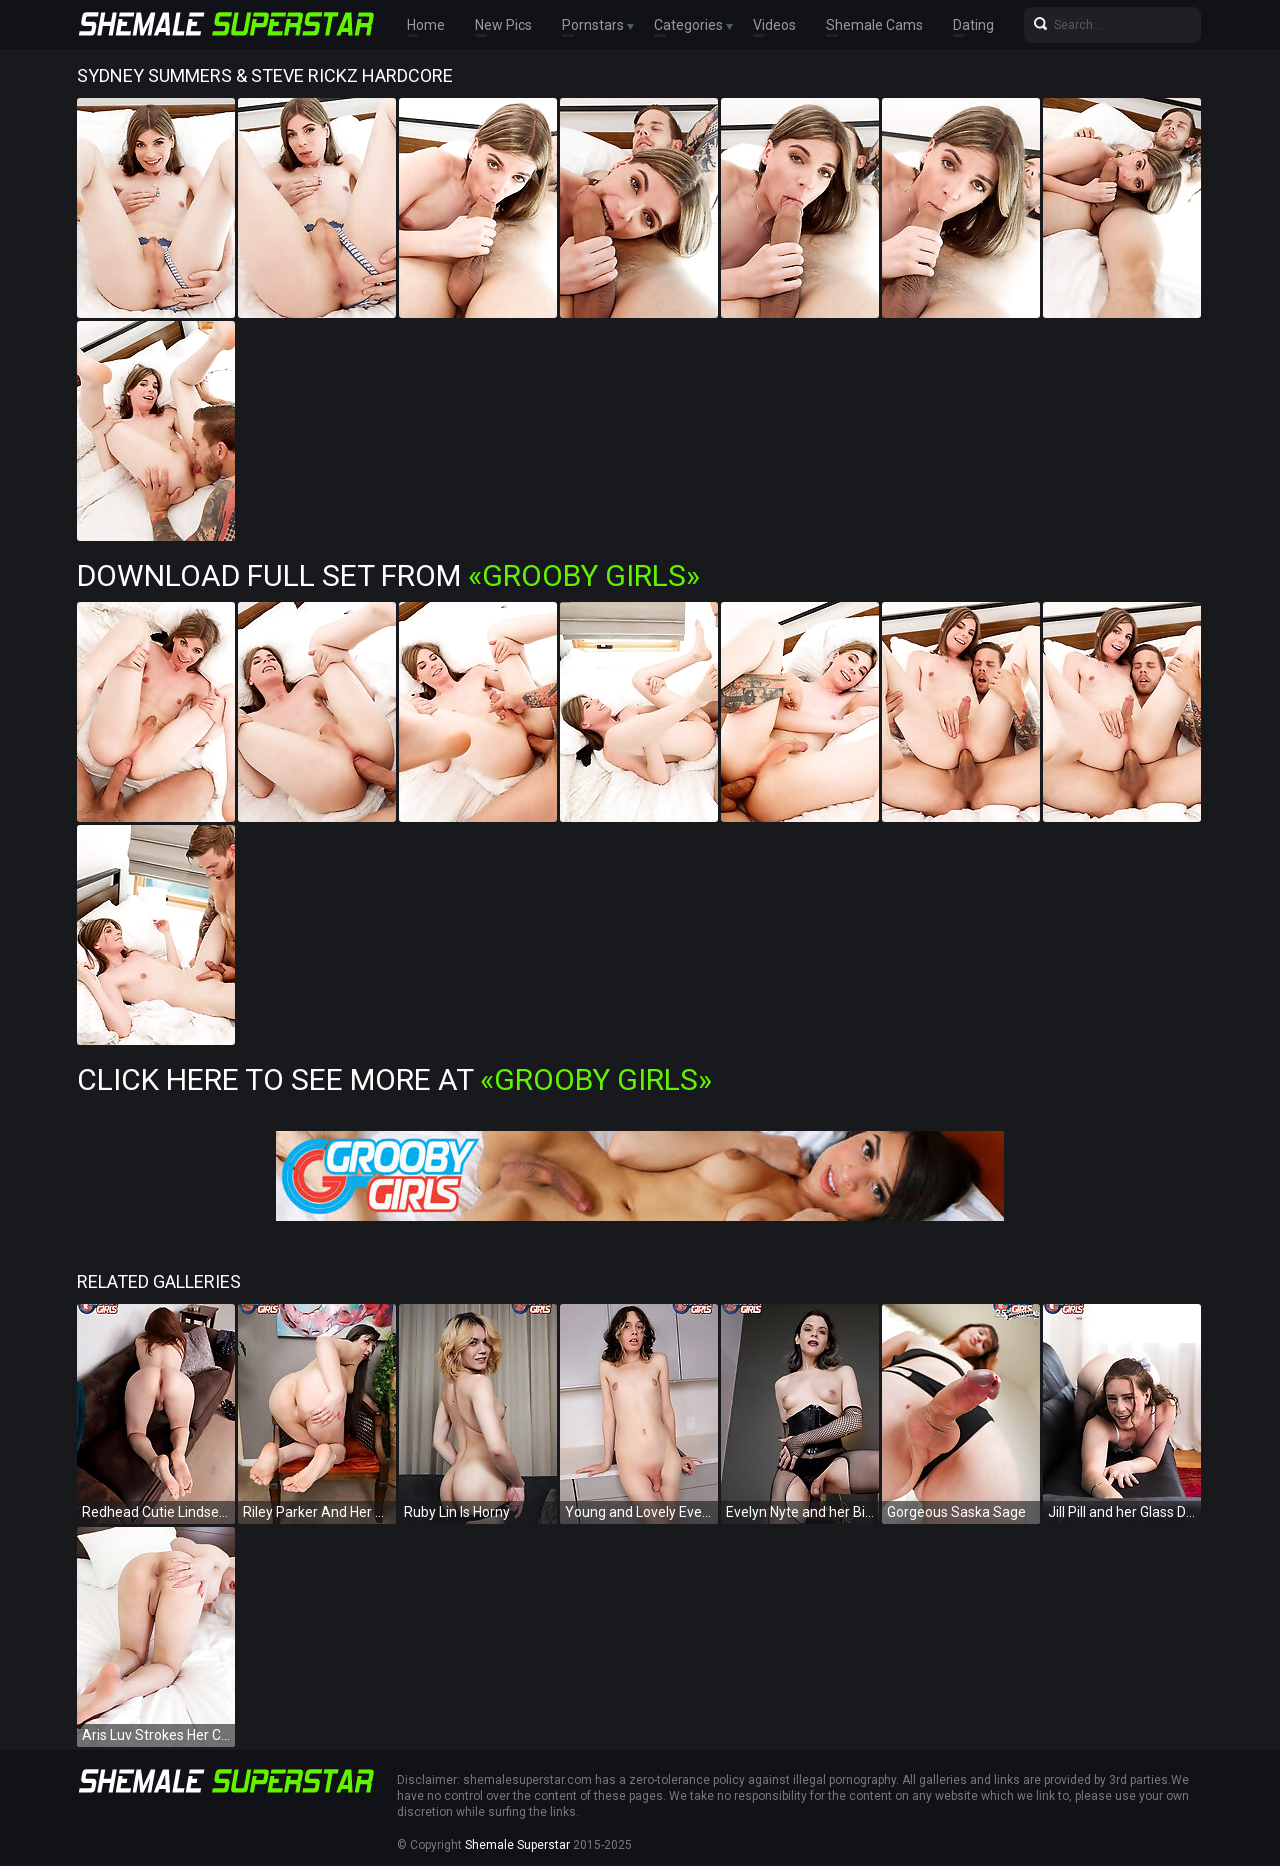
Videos (774, 25)
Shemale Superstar (517, 1845)
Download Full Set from (388, 575)
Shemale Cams (874, 25)
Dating (973, 25)
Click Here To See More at (394, 1079)
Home (426, 25)
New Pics (503, 25)
